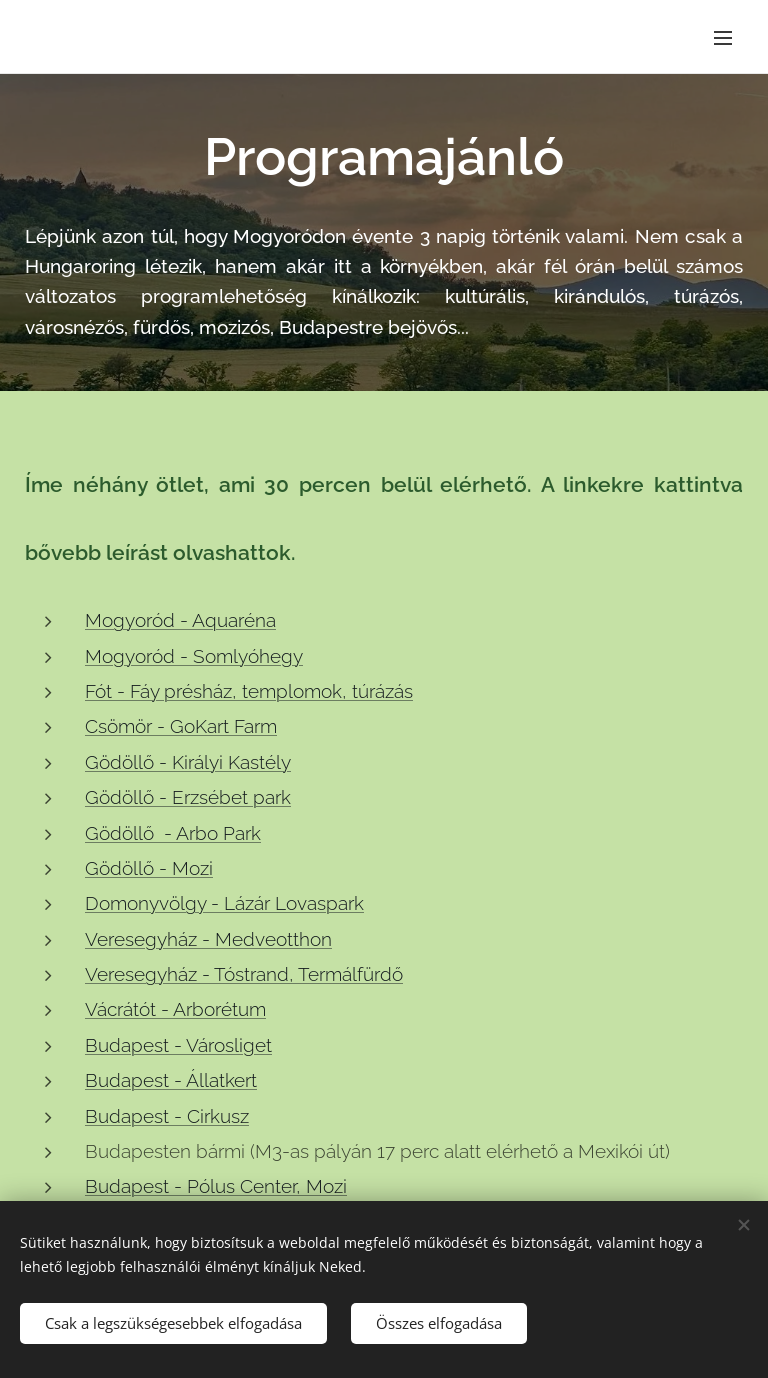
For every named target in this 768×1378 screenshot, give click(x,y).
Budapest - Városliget (178, 1045)
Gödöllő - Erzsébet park (188, 797)
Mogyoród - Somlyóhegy (194, 656)
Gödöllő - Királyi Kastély (188, 762)
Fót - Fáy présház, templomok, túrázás (249, 691)
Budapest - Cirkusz (167, 1116)
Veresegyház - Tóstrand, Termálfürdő (244, 974)
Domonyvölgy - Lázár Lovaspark (224, 903)
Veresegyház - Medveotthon (208, 939)
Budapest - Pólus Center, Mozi (216, 1187)
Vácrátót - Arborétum (175, 1010)
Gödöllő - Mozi (149, 868)
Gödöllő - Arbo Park (173, 833)
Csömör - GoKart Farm (181, 727)
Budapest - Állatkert (171, 1080)
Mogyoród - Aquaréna (180, 620)
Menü (723, 38)
